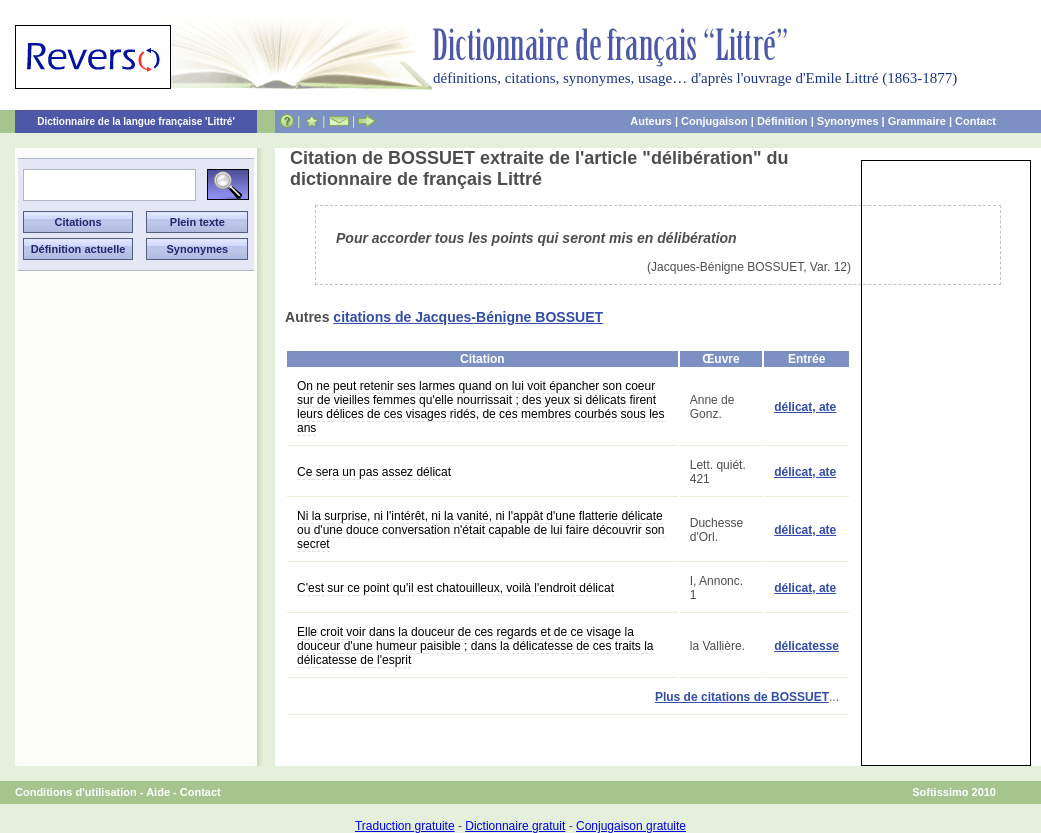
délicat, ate (805, 407)
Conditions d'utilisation (76, 792)
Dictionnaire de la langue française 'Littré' (136, 121)
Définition (782, 121)
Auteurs (651, 121)
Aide (158, 792)
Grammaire (917, 121)
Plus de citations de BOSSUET (742, 697)
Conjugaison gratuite (631, 826)
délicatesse (806, 646)
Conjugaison (714, 121)
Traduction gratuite (405, 826)
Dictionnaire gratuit (515, 826)
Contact (975, 121)
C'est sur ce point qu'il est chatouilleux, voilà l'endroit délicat (455, 588)
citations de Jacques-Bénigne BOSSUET (468, 317)
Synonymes (848, 121)
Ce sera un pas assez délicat (374, 472)
